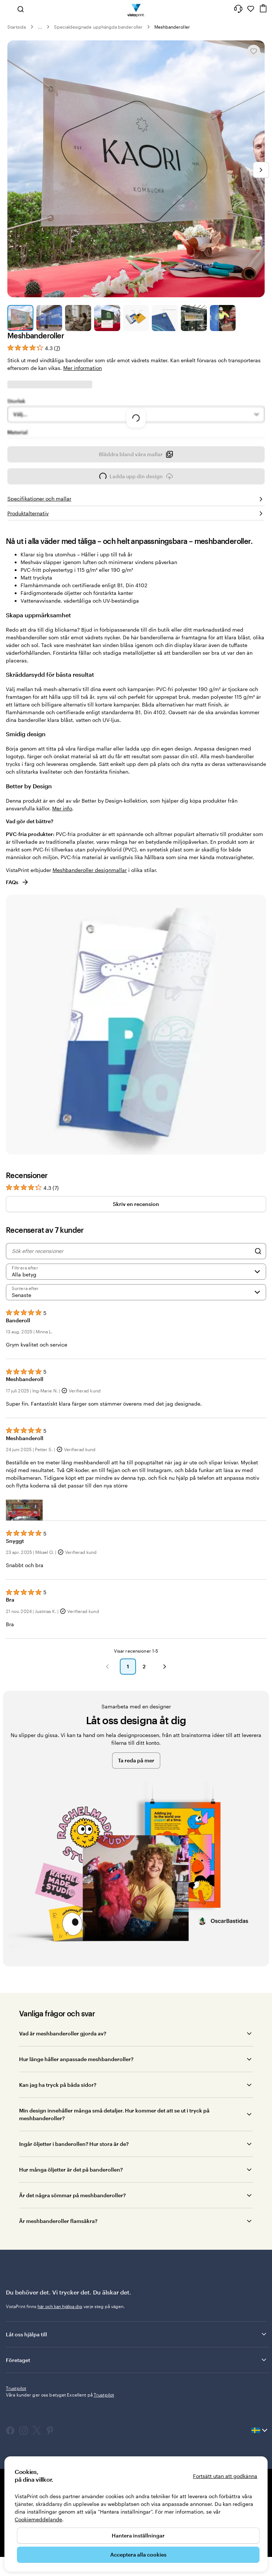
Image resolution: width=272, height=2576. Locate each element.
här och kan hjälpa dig (59, 2351)
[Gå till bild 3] (78, 318)
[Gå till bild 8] (223, 318)
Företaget (137, 2405)
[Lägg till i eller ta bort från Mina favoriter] (253, 51)
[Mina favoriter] (250, 8)
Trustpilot (16, 2433)
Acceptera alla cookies (138, 2554)
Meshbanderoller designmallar (90, 915)
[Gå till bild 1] (20, 318)
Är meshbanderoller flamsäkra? (58, 2266)
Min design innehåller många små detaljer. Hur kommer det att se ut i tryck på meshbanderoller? (114, 2159)
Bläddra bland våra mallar (136, 502)
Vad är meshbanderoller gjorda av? (62, 2078)
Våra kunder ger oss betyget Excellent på (60, 2439)
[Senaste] (136, 1337)
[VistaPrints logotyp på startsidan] (136, 9)
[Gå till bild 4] (107, 318)
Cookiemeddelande (38, 2519)
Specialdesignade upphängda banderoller (98, 26)
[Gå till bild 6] (165, 318)
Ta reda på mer (136, 1805)
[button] (24, 1555)
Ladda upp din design (136, 524)
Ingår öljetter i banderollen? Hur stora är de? (74, 2189)
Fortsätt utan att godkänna (225, 2476)
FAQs (17, 927)
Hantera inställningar (138, 2535)
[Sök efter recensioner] (131, 1296)
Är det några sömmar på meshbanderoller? (72, 2240)
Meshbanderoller (172, 26)
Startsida (16, 26)
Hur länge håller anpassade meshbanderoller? (76, 2104)
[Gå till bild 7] (194, 318)
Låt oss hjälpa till (137, 2379)
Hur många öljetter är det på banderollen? (71, 2215)
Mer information (82, 368)
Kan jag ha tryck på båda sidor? (57, 2130)
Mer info (62, 853)
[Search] (258, 1296)
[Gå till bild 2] (49, 318)
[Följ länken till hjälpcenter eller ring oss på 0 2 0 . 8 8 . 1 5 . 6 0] (238, 9)
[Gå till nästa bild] (261, 170)
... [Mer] (40, 27)
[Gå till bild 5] (136, 318)
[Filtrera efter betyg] (136, 1317)
